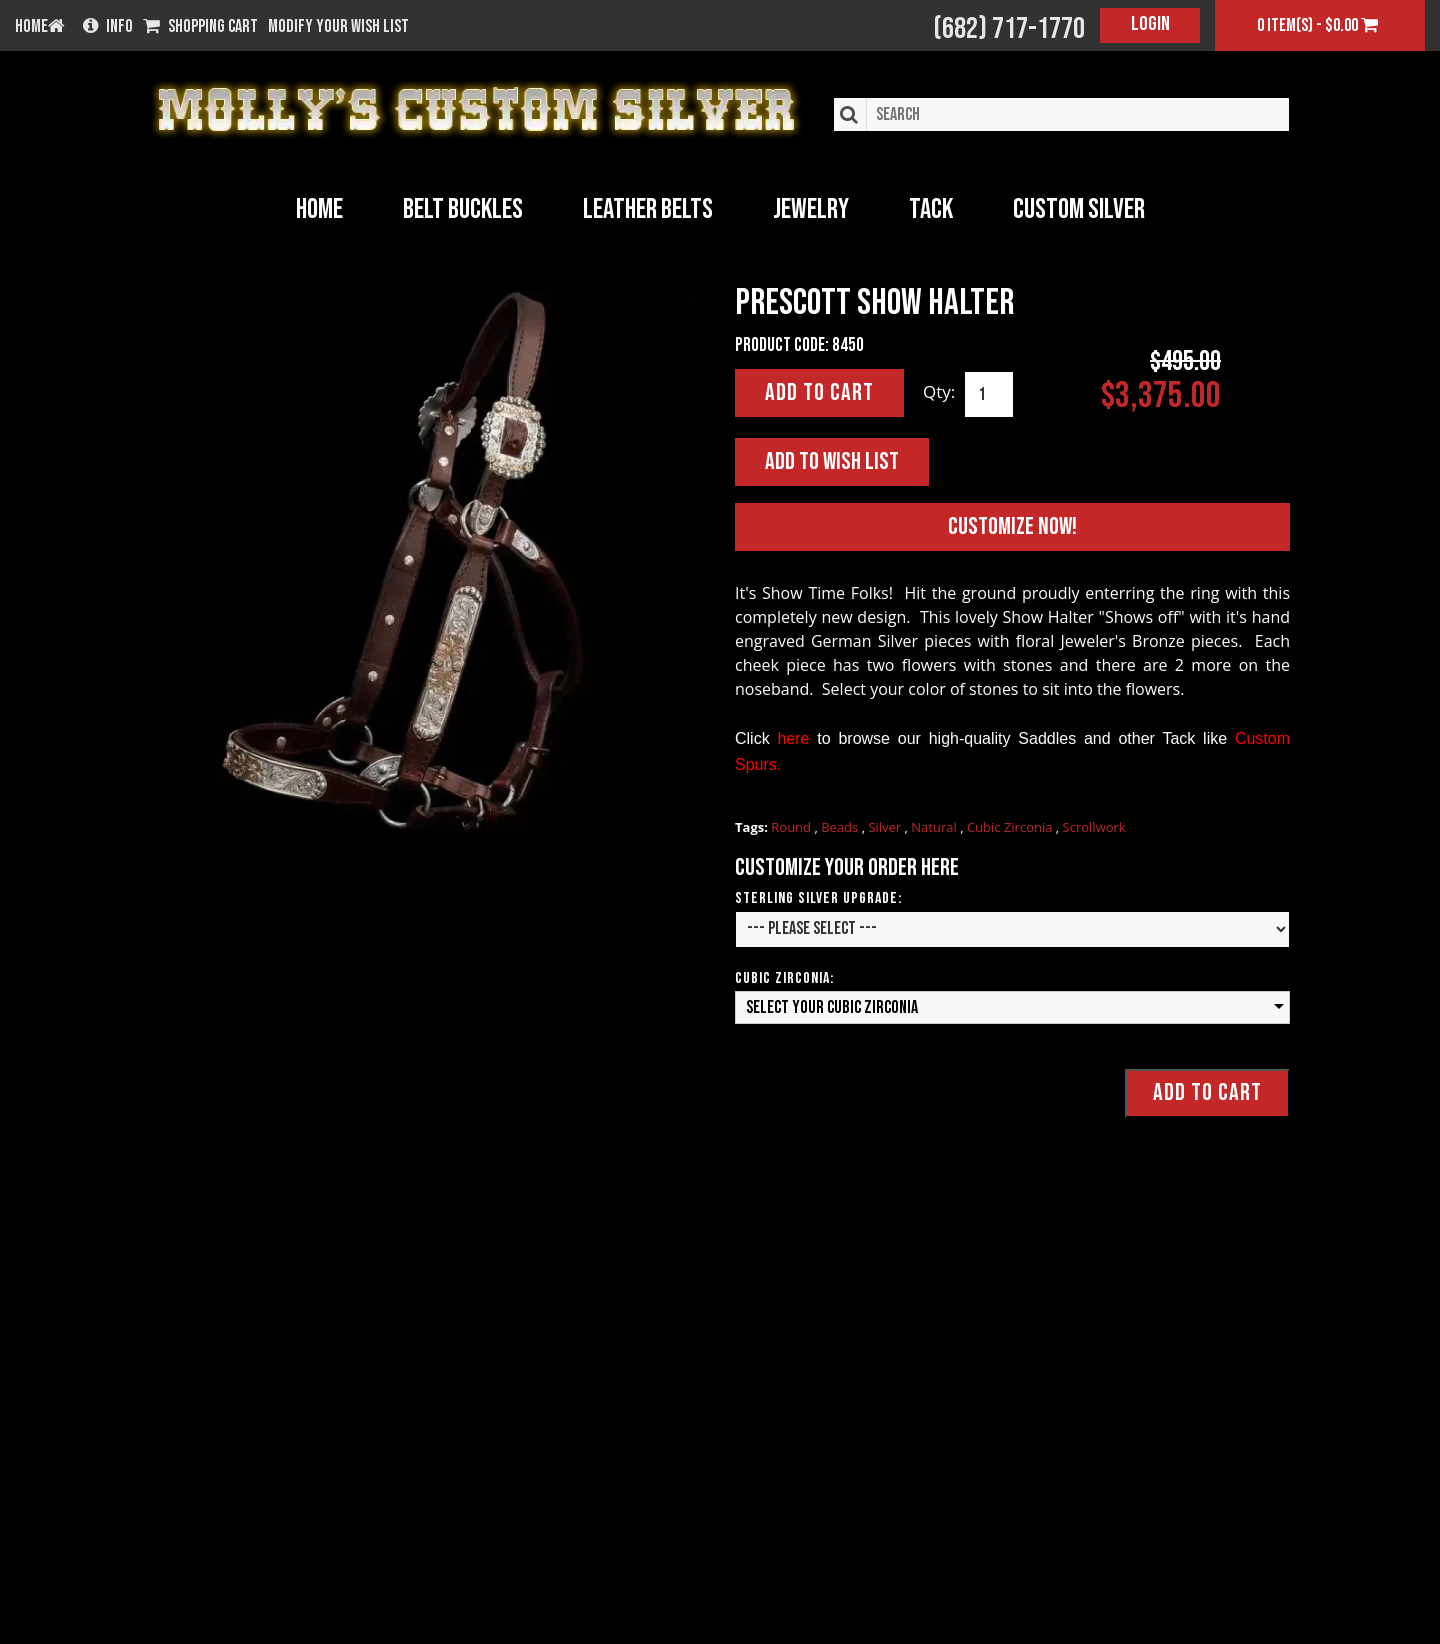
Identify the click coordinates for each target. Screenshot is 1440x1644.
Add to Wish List (832, 461)
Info (108, 27)
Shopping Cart (200, 27)
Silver (886, 827)
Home (319, 209)
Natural (935, 827)
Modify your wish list (338, 27)
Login (1150, 24)
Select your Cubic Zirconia (832, 1007)
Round (792, 827)
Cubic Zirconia (1011, 827)
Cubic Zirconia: (784, 978)
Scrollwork (1094, 827)
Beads (841, 827)
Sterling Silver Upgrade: (818, 898)
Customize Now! (1012, 526)
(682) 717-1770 (1009, 29)
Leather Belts (648, 209)
